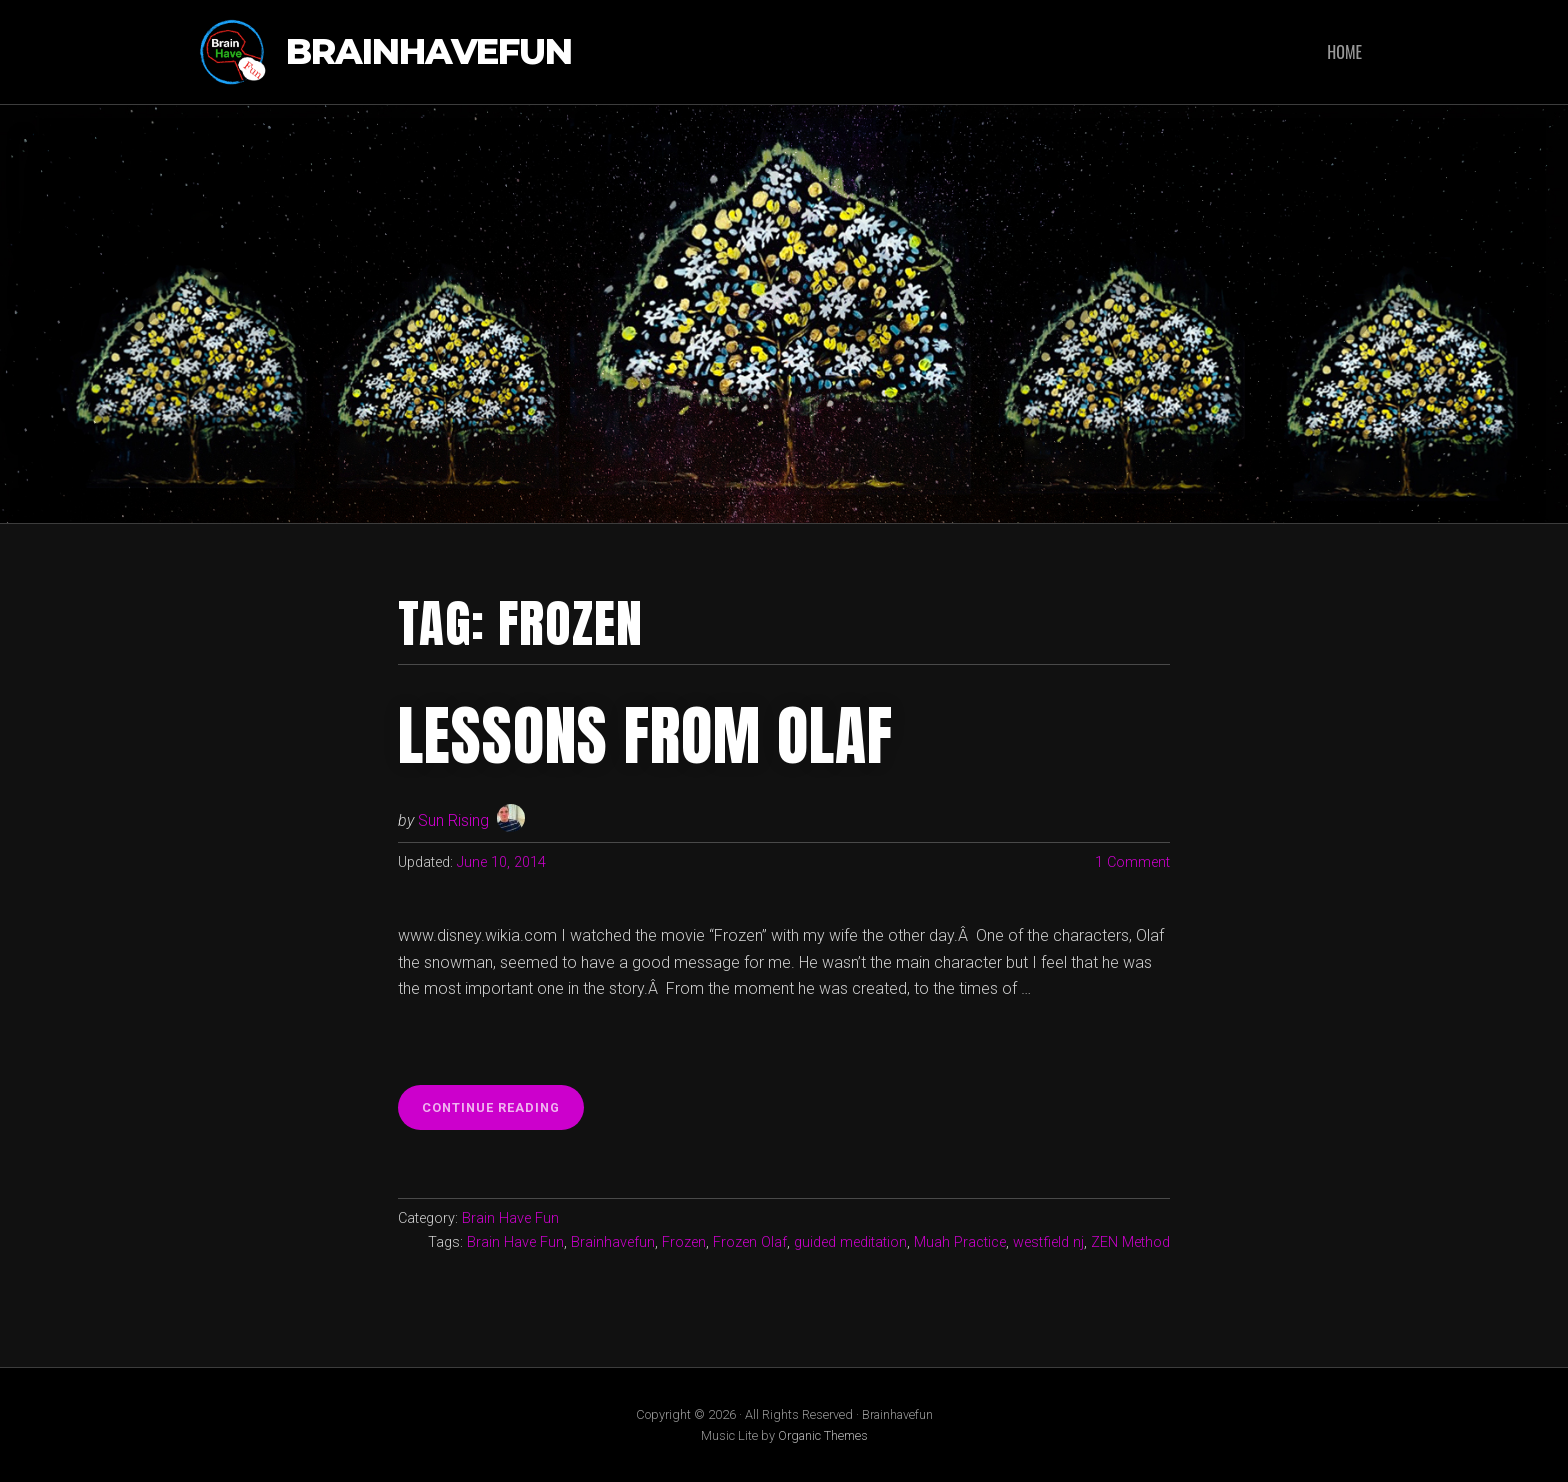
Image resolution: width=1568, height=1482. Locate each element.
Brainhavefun (429, 52)
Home (1344, 52)
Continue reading (503, 1113)
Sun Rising (453, 820)
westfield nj (1048, 1242)
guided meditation (850, 1242)
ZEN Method (1130, 1242)
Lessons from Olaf (645, 736)
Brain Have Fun (510, 1218)
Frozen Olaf (750, 1242)
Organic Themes (823, 1435)
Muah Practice (960, 1242)
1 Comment (1132, 862)
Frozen (684, 1242)
